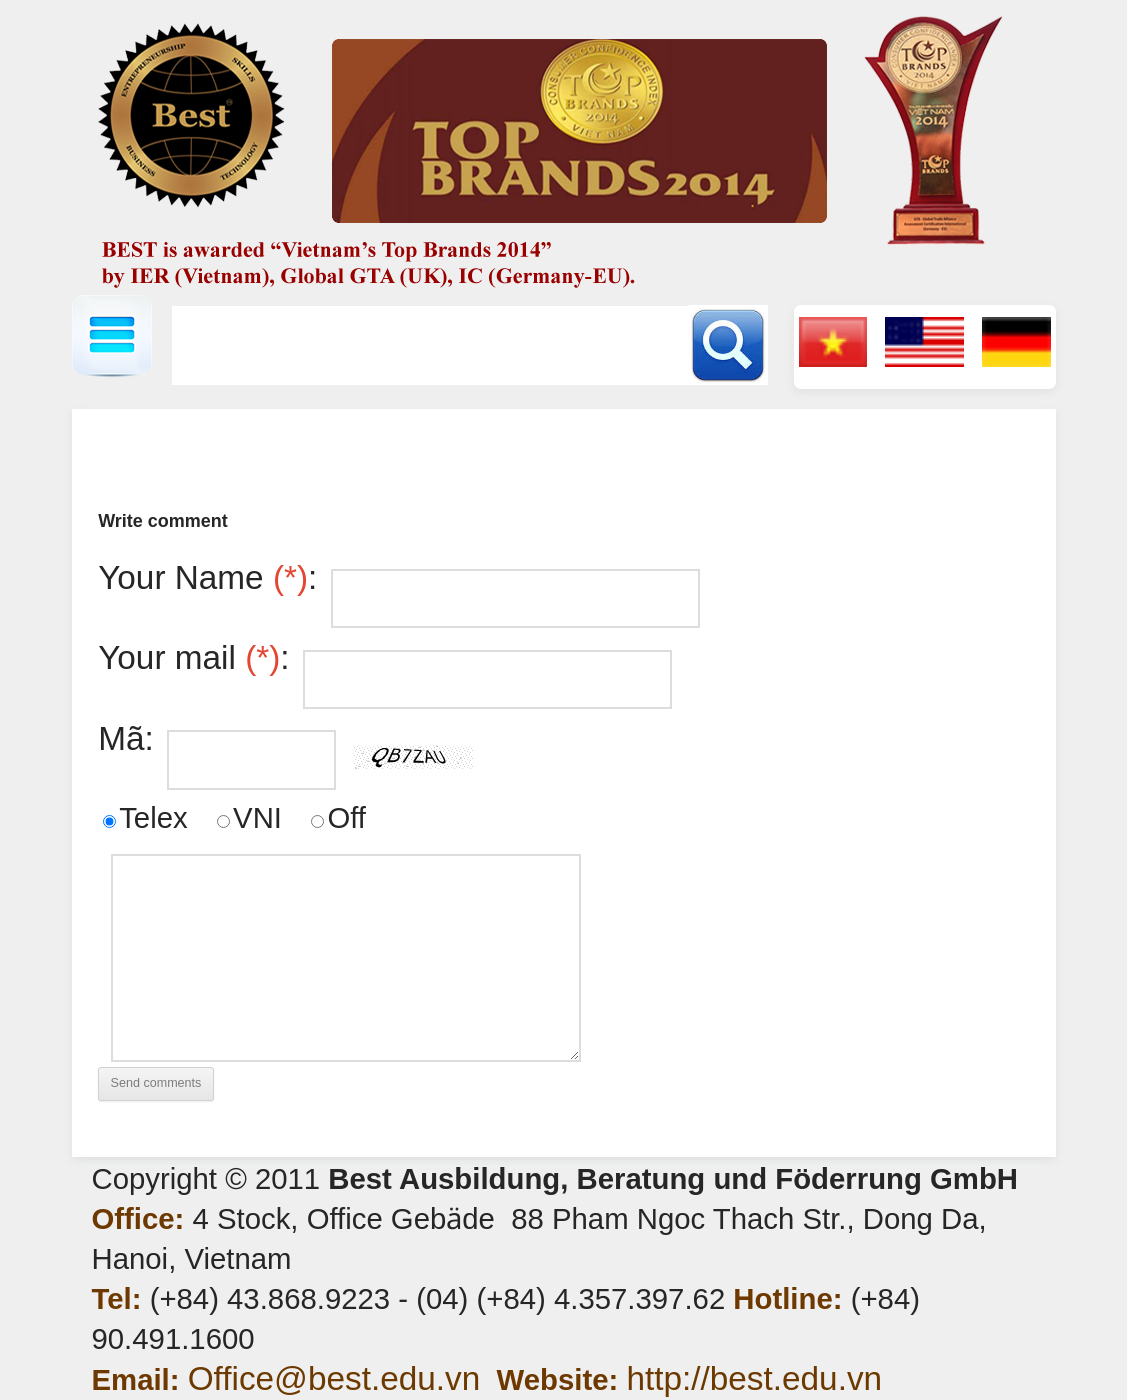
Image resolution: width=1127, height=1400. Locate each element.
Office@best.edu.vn (334, 1378)
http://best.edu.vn (754, 1378)
